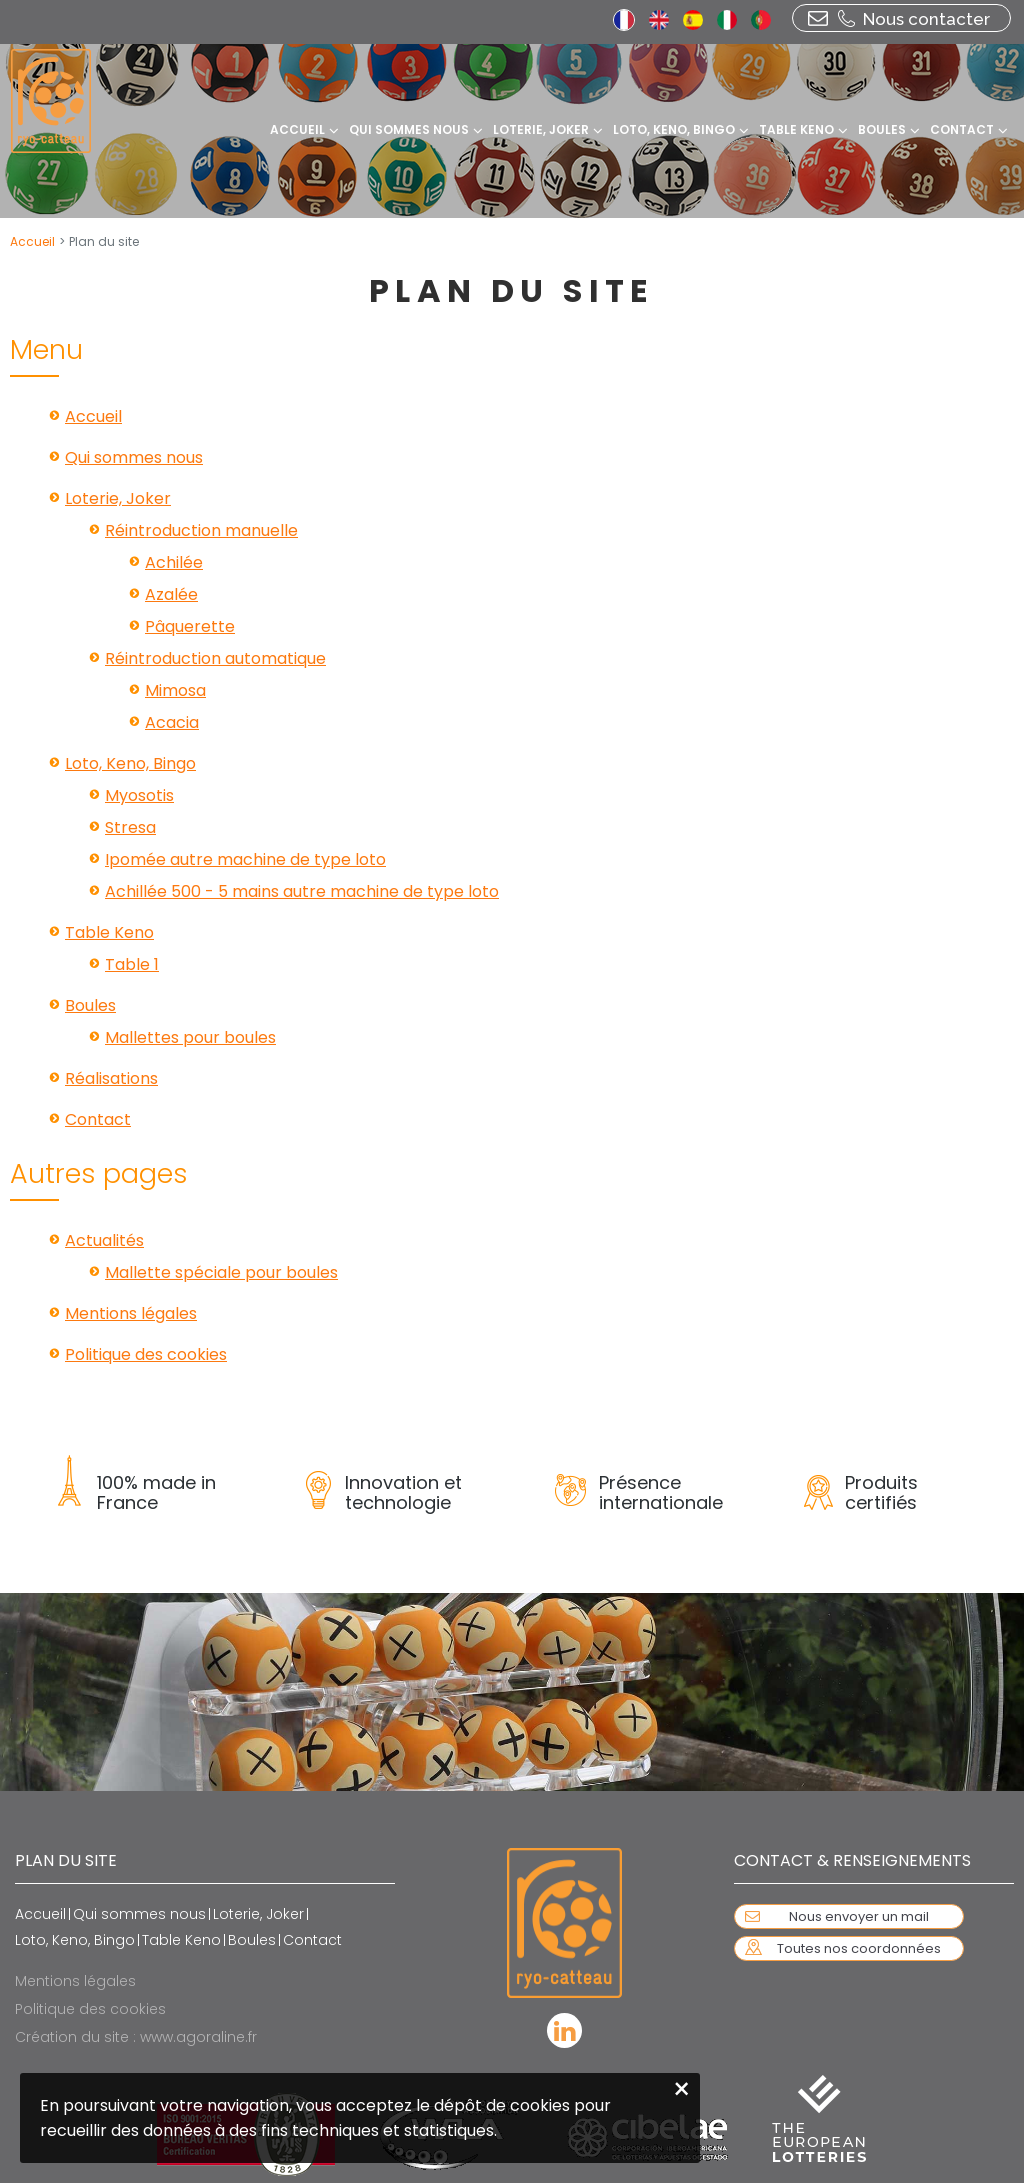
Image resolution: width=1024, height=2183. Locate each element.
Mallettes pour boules (190, 1037)
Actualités (104, 1240)
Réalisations (111, 1078)
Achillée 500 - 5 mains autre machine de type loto (302, 891)
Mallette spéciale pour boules (221, 1272)
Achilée (174, 562)
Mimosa (175, 690)
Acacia (172, 722)
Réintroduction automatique (215, 658)
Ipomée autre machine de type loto (245, 859)
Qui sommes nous (134, 457)
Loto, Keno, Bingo (130, 763)
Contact (98, 1119)
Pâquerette (190, 626)
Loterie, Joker (118, 498)
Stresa (130, 827)
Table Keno (109, 932)
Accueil (32, 241)
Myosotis (139, 795)
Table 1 (132, 964)
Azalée (171, 594)
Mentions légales (131, 1313)
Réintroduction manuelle (201, 530)
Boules (90, 1005)
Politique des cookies (146, 1354)
